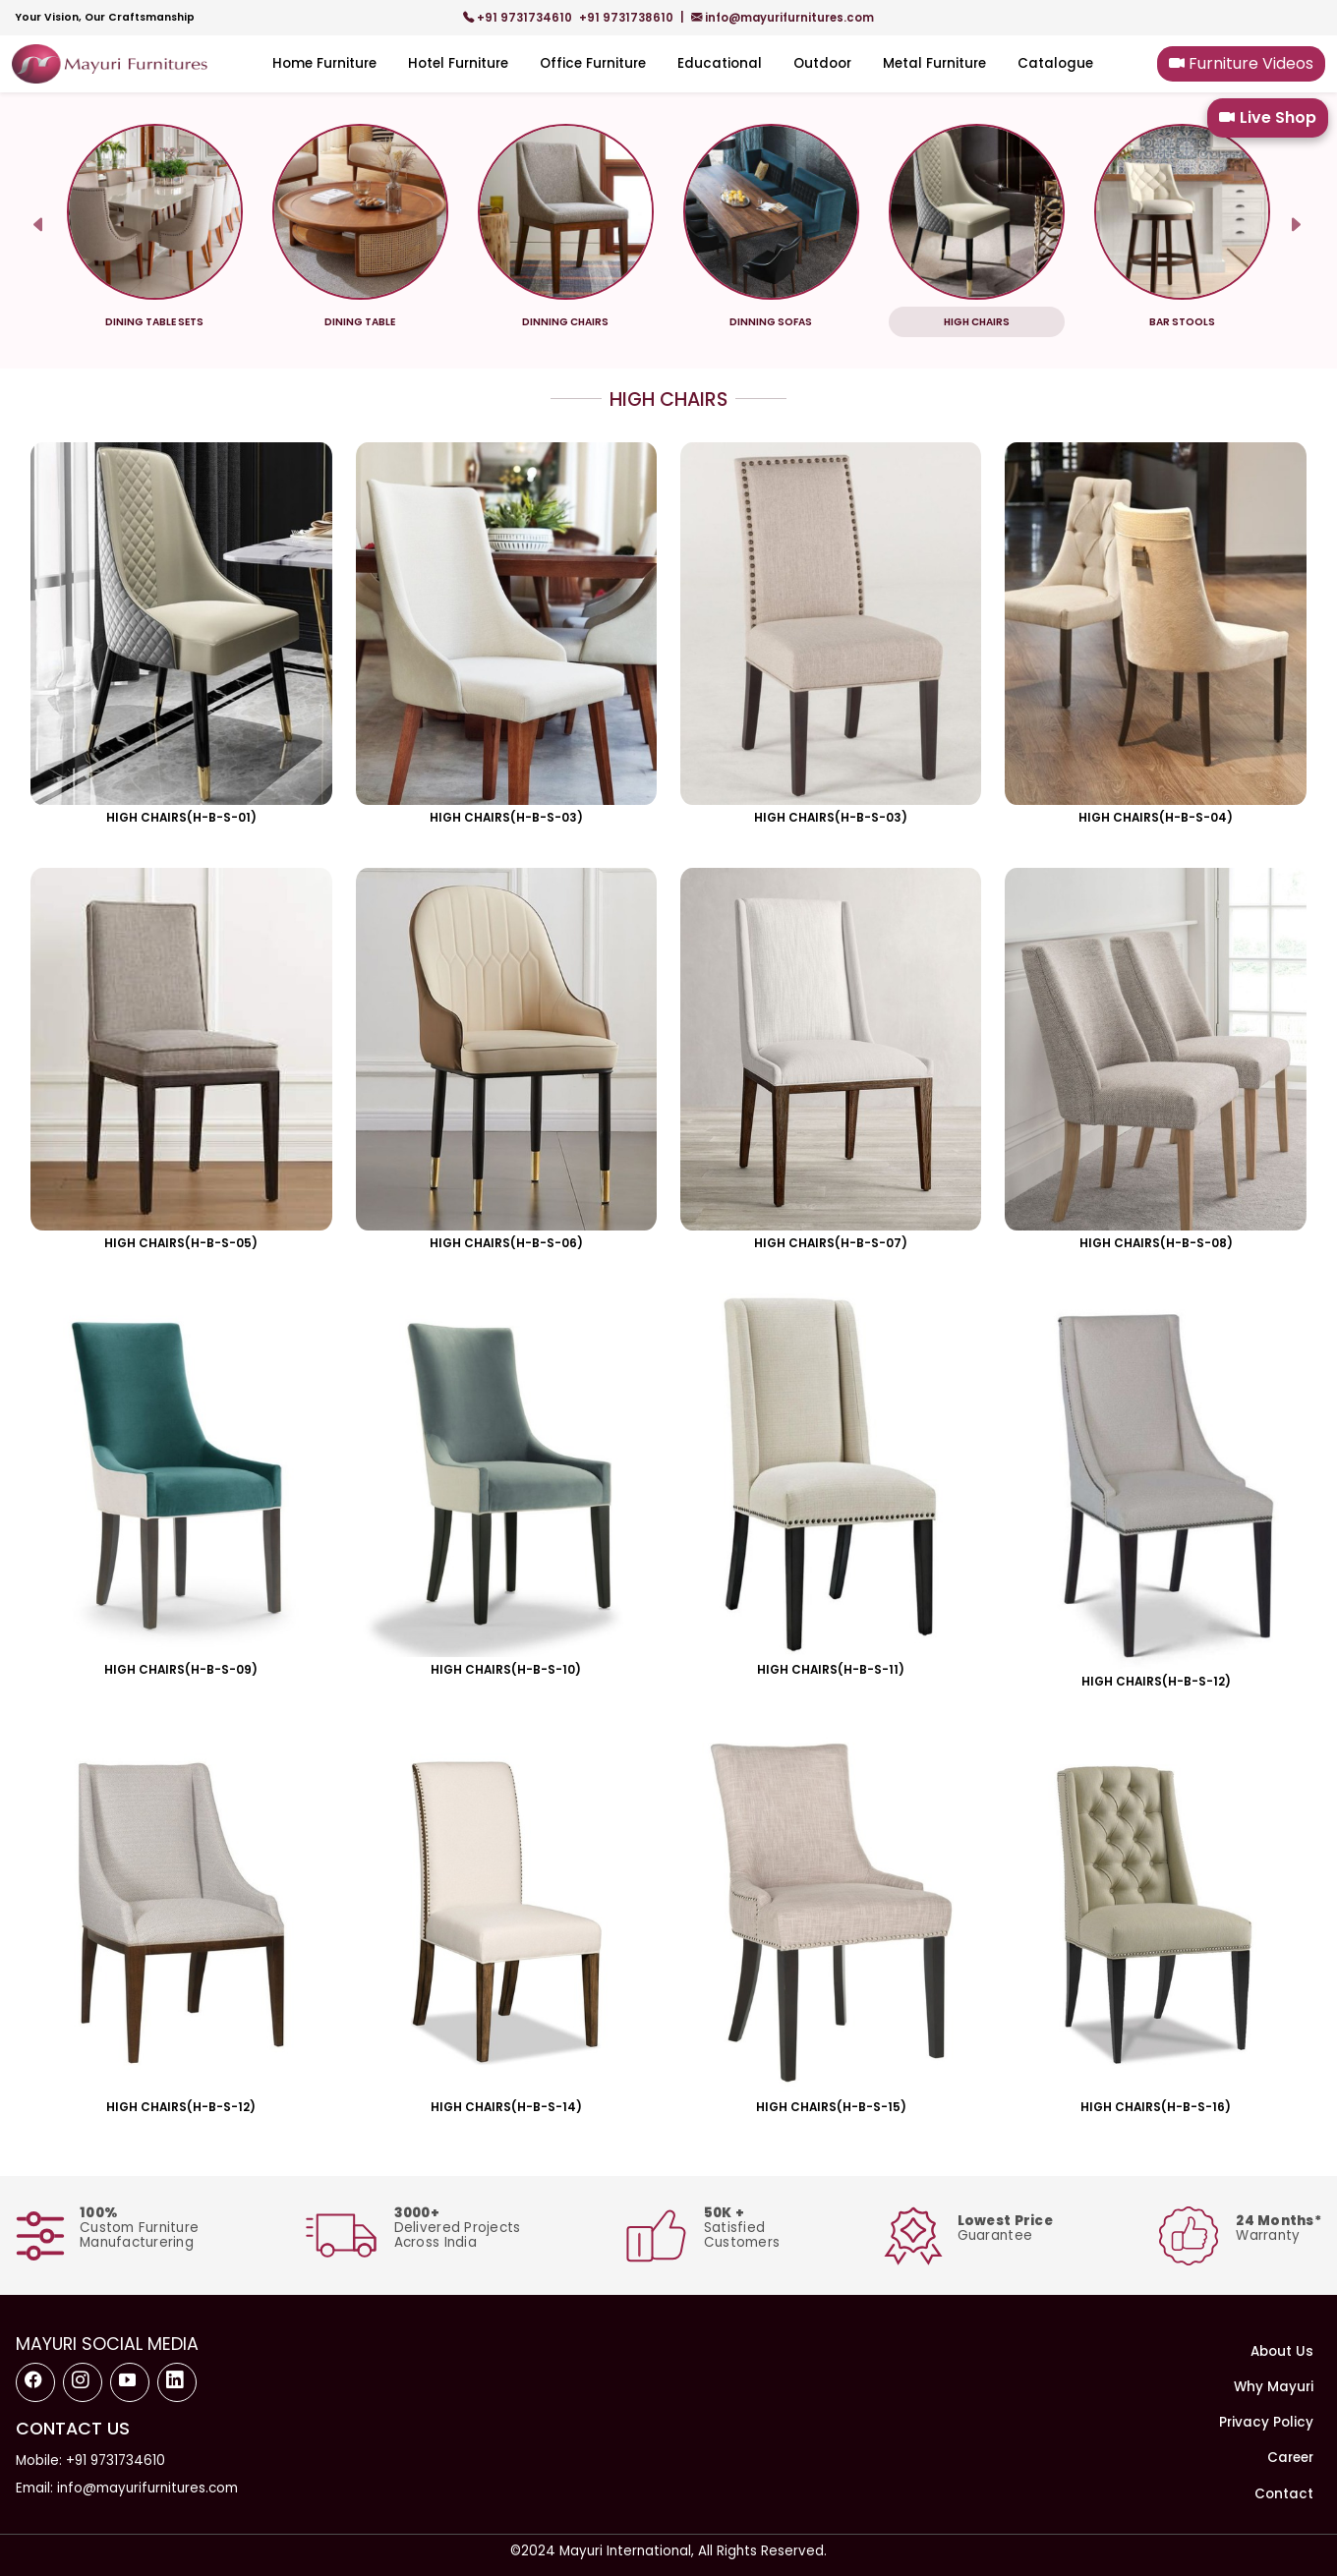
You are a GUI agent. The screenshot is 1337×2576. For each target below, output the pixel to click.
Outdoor (822, 63)
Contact (1283, 2494)
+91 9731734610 (519, 18)
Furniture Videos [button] (1241, 63)
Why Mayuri (1273, 2386)
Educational (719, 63)
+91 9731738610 (627, 18)
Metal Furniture (934, 63)
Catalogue (1055, 63)
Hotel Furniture (458, 63)
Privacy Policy (1266, 2422)
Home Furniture (324, 63)
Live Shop (1267, 118)
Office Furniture (593, 63)
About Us (1281, 2351)
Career (1290, 2457)
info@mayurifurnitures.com (782, 18)
